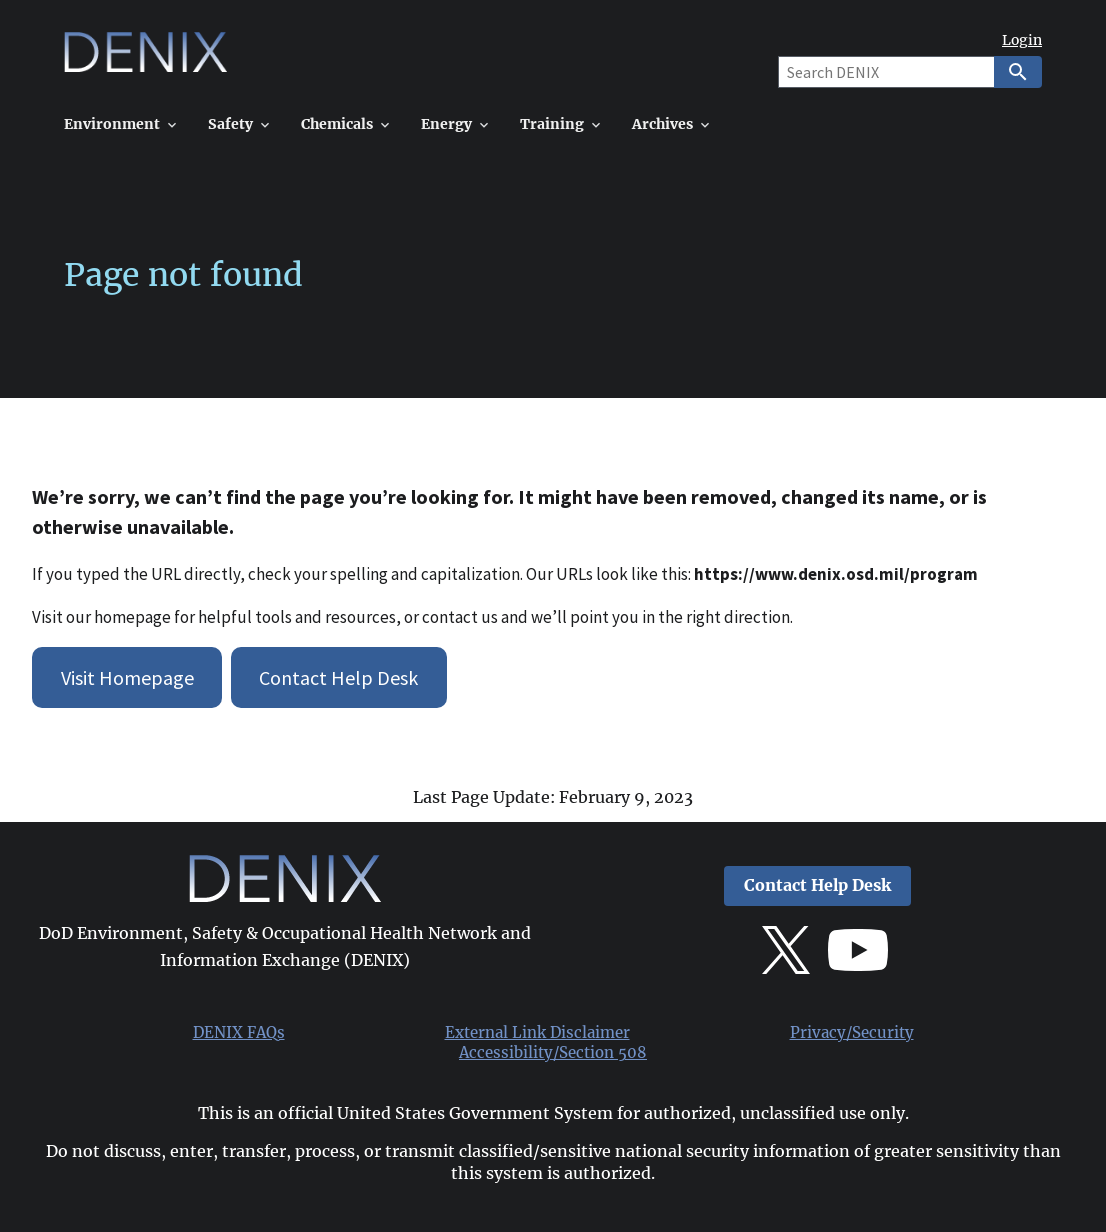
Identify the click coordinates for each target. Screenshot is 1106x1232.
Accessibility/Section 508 (553, 1053)
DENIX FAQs (239, 1033)
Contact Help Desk (338, 677)
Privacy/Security (852, 1033)
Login (1022, 40)
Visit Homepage (127, 677)
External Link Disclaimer (537, 1033)
